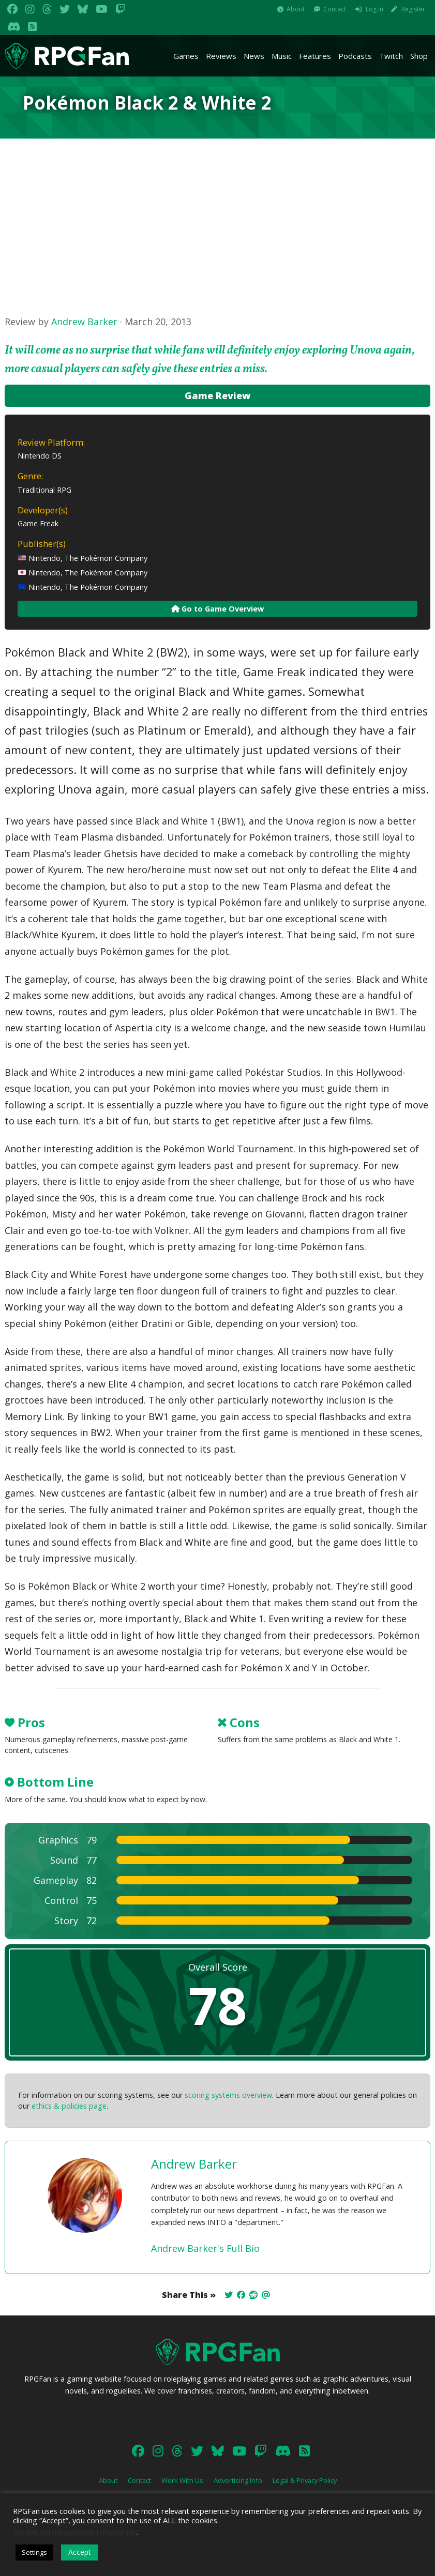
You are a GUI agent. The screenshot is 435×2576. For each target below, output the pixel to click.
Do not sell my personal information (75, 2532)
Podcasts (355, 56)
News (254, 56)
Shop (419, 56)
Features (315, 56)
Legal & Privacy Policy (305, 2480)
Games (186, 56)
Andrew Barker (84, 321)
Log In (374, 9)
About (296, 9)
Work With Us (182, 2480)
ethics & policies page (69, 2106)
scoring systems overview (228, 2095)
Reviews (221, 56)
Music (282, 56)
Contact (334, 9)
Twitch (391, 56)
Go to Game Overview (217, 609)
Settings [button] (34, 2552)
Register (413, 9)
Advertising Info (238, 2480)
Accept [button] (79, 2552)
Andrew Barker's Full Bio (205, 2248)
